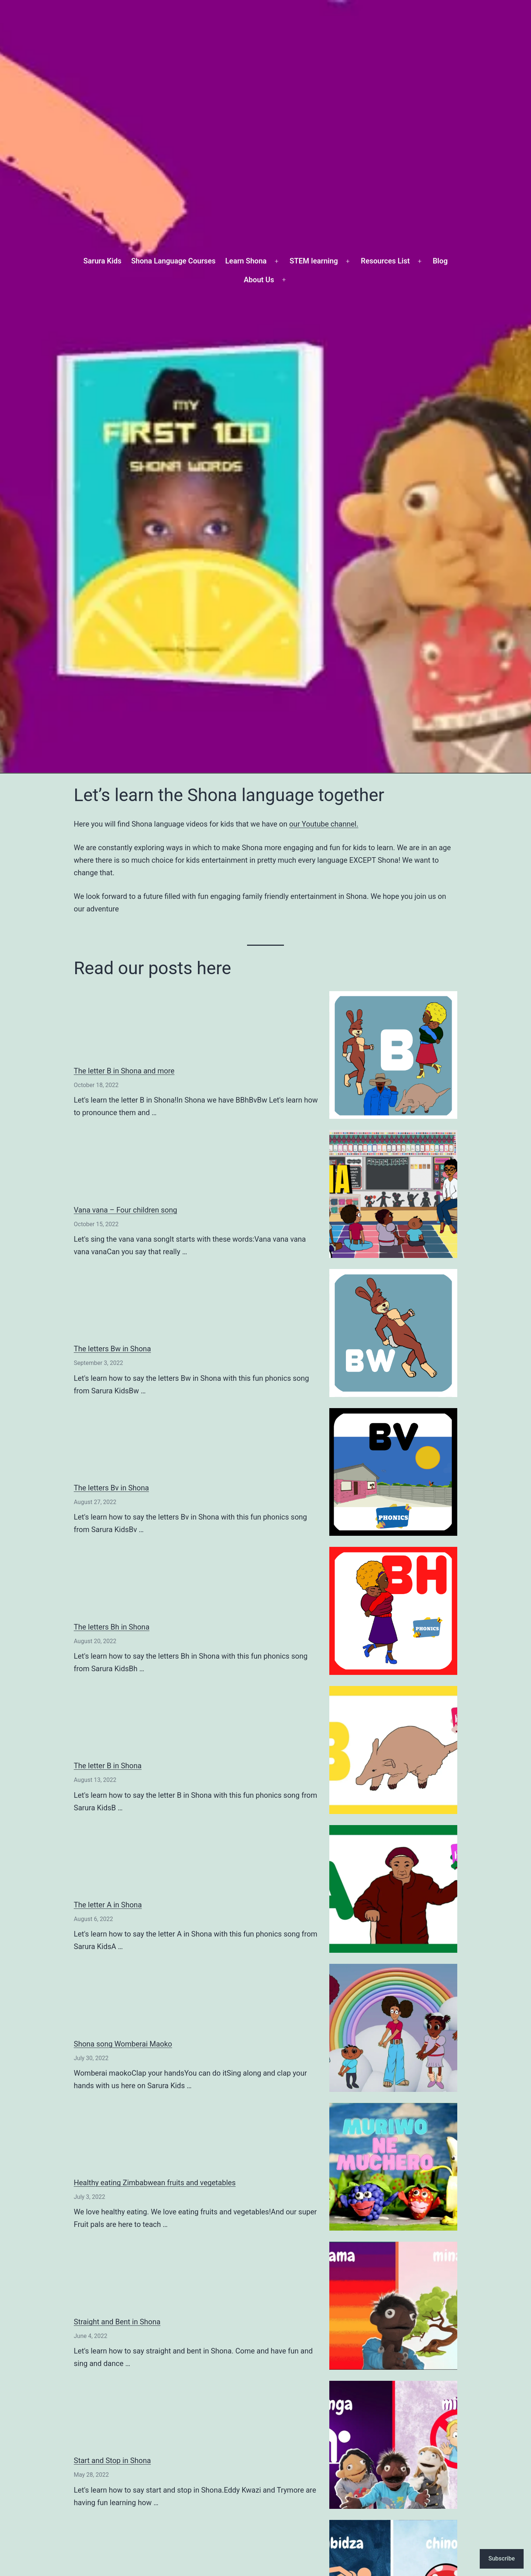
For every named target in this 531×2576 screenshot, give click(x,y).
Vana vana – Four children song (125, 1210)
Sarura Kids (102, 260)
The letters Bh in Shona (111, 1626)
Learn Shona (246, 260)
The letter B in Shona (108, 1765)
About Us (259, 279)
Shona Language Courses (173, 260)
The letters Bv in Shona (111, 1487)
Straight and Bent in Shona (117, 2321)
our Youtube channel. (323, 824)
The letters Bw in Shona (112, 1348)
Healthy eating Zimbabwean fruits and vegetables (155, 2182)
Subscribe (502, 2558)
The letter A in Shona (108, 1904)
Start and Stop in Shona (112, 2460)
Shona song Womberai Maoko (123, 2043)
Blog (440, 260)
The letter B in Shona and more (124, 1070)
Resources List (385, 260)
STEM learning (313, 260)
